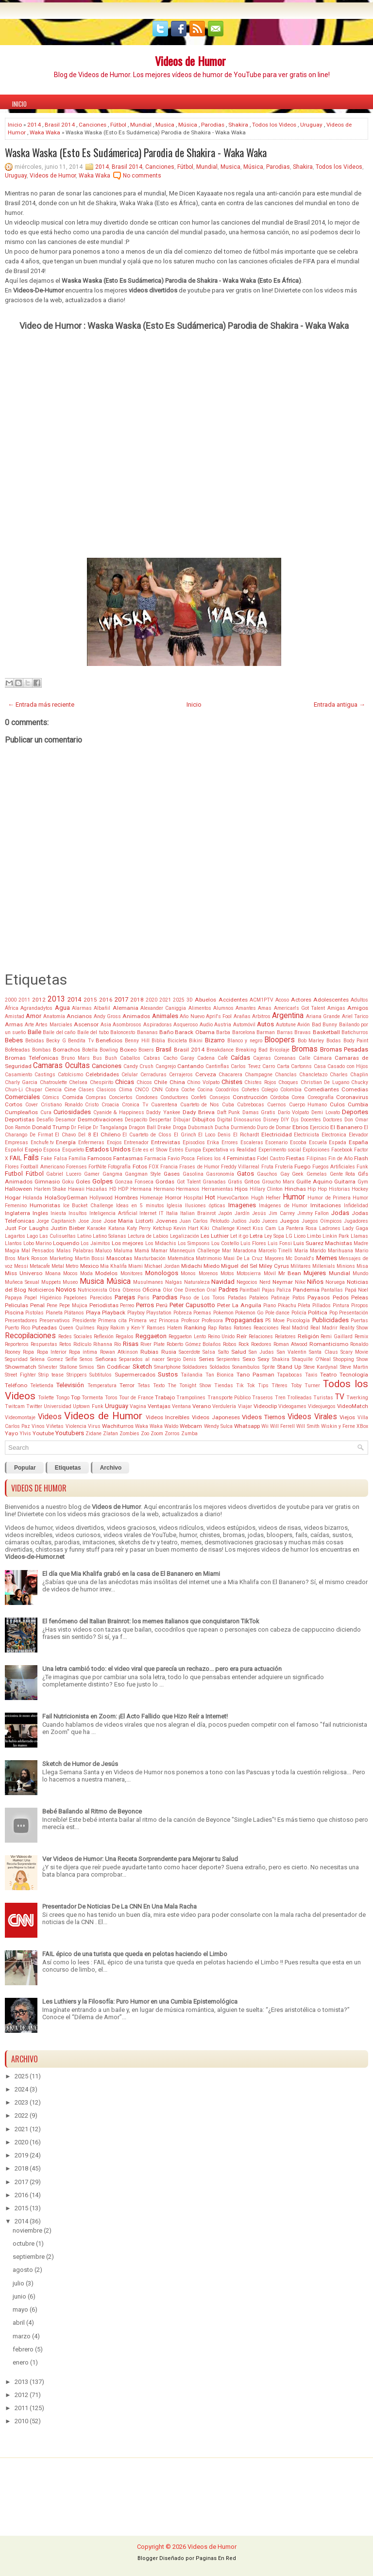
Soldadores (195, 1367)
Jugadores (356, 1221)
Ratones (243, 1328)
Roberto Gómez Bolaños (194, 1344)
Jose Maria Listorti (128, 1220)
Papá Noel (356, 1290)
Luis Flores (253, 1243)
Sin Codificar (113, 1366)
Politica (317, 1312)
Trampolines (190, 1397)
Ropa (28, 1352)
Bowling (109, 1050)
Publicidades (330, 1320)
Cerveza (205, 1074)
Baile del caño (59, 1032)
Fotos (140, 1166)
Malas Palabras (75, 1250)
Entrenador (136, 1142)
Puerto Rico (17, 1328)
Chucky (359, 1082)
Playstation (158, 1313)
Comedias (354, 1089)
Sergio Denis (181, 1359)
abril (19, 2322)
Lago (32, 1236)
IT (161, 1213)
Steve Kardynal (321, 1367)
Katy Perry (139, 1228)
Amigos (357, 1007)
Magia (12, 1250)
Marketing (61, 1258)
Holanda (32, 1198)
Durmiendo (243, 1127)
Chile (160, 1082)
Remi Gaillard (337, 1336)
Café (223, 1058)
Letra (256, 1235)
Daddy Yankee (163, 1112)
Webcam (191, 1426)
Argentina (288, 1015)
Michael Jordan (162, 1266)
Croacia (110, 1105)
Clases (86, 1089)
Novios (66, 1289)
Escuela (318, 1142)
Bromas (304, 1049)
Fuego (302, 1166)
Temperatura (102, 1385)
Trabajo (165, 1397)
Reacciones (266, 1328)
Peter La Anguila (239, 1305)
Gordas (164, 1181)
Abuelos (205, 999)
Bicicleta (177, 1040)
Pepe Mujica (73, 1305)
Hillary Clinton (266, 1189)
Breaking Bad (252, 1050)
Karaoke (96, 1228)
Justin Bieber (68, 1228)
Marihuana (340, 1250)
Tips (263, 1385)
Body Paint (356, 1040)
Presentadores (21, 1320)
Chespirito (101, 1082)
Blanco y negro (244, 1040)
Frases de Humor (199, 1167)
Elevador (358, 1135)
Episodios (194, 1142)
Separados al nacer (142, 1359)
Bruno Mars (75, 1058)
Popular (25, 1467)
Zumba (189, 1433)
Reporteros (17, 1344)
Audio (206, 1024)
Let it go (239, 1236)
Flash (361, 1158)
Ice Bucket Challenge (88, 1205)
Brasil (163, 1049)
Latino (84, 1236)
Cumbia (358, 1104)
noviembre (27, 2230)
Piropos (359, 1305)
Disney (271, 1120)
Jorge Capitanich (56, 1221)
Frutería (284, 1167)
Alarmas (82, 1008)
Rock (243, 1344)
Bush (111, 1058)
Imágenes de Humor (283, 1205)
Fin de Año (340, 1158)
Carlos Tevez (245, 1066)
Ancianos (79, 1016)
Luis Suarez (308, 1243)
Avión (303, 1024)
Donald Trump (50, 1127)
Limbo (314, 1236)
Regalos (125, 1336)
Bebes (14, 1040)
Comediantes (321, 1089)
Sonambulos (246, 1367)
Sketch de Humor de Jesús (80, 1763)
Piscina (14, 1312)
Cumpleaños (21, 1112)
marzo (22, 2336)
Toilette (46, 1397)
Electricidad (276, 1134)
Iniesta (58, 1213)
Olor (167, 1290)
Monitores (131, 1273)
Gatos (245, 1173)
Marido (318, 1250)
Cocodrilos (227, 1089)
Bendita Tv (81, 1040)
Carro (268, 1066)
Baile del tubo (93, 1032)
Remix (361, 1336)
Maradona (244, 1250)
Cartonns (301, 1066)
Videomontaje (20, 1417)
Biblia (158, 1040)
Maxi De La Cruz (243, 1258)
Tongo (62, 1397)
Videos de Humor (190, 60)
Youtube (43, 1433)
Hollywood (101, 1198)
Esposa (51, 1150)
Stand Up (289, 1366)
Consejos (219, 1097)
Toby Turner (305, 1385)
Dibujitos (203, 1119)
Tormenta (92, 1397)
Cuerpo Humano (308, 1105)
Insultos (77, 1213)
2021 (165, 1000)
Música (187, 124)
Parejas (125, 1297)
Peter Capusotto (192, 1305)
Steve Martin (354, 1367)
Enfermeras (91, 1142)
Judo (254, 1221)
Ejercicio (319, 1127)
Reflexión (104, 1336)
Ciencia (53, 1089)
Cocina (205, 1089)
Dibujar (181, 1120)
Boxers (146, 1050)
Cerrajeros (181, 1074)
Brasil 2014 (60, 124)
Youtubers (69, 1433)
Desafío (44, 1120)
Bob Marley (311, 1040)
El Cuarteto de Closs (146, 1135)
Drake (164, 1127)
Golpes (102, 1181)
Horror (173, 1197)
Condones (147, 1097)
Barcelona (243, 1032)
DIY (285, 1120)
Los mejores (127, 1243)
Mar (226, 1250)
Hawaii (76, 1189)
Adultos (359, 1000)
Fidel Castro (271, 1158)
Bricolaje (279, 1050)
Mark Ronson (32, 1258)
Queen (66, 1328)
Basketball (326, 1032)
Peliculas (16, 1305)
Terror (127, 1385)
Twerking (357, 1397)
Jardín (242, 1213)
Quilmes (85, 1328)
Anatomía (54, 1016)
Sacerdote (189, 1352)
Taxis (311, 1375)
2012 (39, 999)
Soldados (220, 1367)
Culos (337, 1104)
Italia (172, 1213)
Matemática (181, 1258)
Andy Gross (107, 1016)
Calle (304, 1058)
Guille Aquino (314, 1181)
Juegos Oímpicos (322, 1221)
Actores (301, 999)
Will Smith (307, 1426)
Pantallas (332, 1290)
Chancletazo (313, 1074)
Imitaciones (325, 1205)
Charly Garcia (21, 1082)
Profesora (212, 1320)
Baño (166, 1032)
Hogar (13, 1197)
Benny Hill (137, 1040)
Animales (165, 1016)
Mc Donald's (300, 1258)
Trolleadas (299, 1397)
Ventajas (159, 1406)
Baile (34, 1032)
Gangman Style (143, 1174)
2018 (137, 999)
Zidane (93, 1433)
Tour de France (136, 1397)
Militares (300, 1266)
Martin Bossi (90, 1258)
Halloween (18, 1188)
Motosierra (249, 1273)
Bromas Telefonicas (31, 1057)
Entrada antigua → (339, 704)
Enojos (114, 1142)
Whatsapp (247, 1426)
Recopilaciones (30, 1335)
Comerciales (22, 1097)
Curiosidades (72, 1112)
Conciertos (121, 1097)
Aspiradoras (157, 1024)
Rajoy (103, 1328)
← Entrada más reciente (41, 704)
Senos (86, 1359)
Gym (362, 1182)
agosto (23, 2269)
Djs (295, 1120)
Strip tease (51, 1375)
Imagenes (242, 1205)
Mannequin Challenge (195, 1250)
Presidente (84, 1320)
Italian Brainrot (198, 1213)
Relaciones (261, 1336)
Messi (21, 1266)
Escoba (298, 1142)
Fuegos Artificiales (333, 1167)
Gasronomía (220, 1174)
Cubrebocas (250, 1105)
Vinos (38, 1426)
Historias (339, 1189)
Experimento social (279, 1150)
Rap (212, 1328)
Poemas (202, 1313)
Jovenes (166, 1220)
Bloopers (279, 1040)
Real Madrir (324, 1328)
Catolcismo (70, 1074)
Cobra (172, 1089)
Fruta (267, 1167)
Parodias (212, 124)
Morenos (208, 1273)
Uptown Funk (88, 1406)
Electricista (306, 1135)
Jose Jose (90, 1221)
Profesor (190, 1320)
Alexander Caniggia (163, 1008)
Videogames (292, 1406)
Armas (14, 1024)
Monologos (161, 1273)
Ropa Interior (52, 1352)
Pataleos (259, 1298)
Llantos (13, 1243)
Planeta (54, 1313)
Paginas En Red (216, 2558)
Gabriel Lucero (63, 1174)
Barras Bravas (294, 1032)
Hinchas (295, 1188)
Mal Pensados (37, 1250)
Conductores (174, 1097)
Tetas (143, 1385)
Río (117, 1344)
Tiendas (223, 1385)
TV (339, 1397)
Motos (227, 1273)
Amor (33, 1016)
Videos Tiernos (263, 1417)
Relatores (285, 1336)
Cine (70, 1089)
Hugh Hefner (266, 1198)
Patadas (237, 1298)
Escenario (276, 1142)
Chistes (231, 1081)
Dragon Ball (142, 1127)
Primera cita (112, 1320)
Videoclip (265, 1406)
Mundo (360, 1273)
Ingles (40, 1213)
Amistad (14, 1016)
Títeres (279, 1385)
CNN (157, 1089)
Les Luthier (215, 1235)
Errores (229, 1142)
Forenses (76, 1167)
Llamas (359, 1236)
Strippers (77, 1375)
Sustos (168, 1374)
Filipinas (316, 1158)
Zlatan (110, 1433)
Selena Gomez (46, 1359)
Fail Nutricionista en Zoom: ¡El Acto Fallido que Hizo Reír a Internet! (135, 1716)
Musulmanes (148, 1282)
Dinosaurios (247, 1120)
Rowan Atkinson (119, 1352)
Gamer (92, 1174)
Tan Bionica (219, 1375)
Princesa (169, 1320)
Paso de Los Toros (202, 1298)
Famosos (99, 1158)
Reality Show (353, 1328)
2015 (90, 999)
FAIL (16, 1158)
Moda (86, 1273)
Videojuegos (322, 1406)
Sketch (142, 1366)
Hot (210, 1197)
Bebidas (34, 1040)
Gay (284, 1174)
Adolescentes (331, 999)
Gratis (235, 1182)
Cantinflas (217, 1066)
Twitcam (15, 1406)
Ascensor (86, 1024)
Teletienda (41, 1385)
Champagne (258, 1074)
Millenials (323, 1266)
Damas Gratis (259, 1112)
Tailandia (192, 1375)
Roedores (261, 1344)
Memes (326, 1258)
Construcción (250, 1097)
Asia (106, 1024)
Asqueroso (185, 1024)
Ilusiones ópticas (205, 1205)
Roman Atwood (290, 1344)
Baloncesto (122, 1032)
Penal (37, 1305)
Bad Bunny (325, 1024)
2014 (34, 124)
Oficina (151, 1289)
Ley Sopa (274, 1236)
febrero (23, 2349)
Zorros (172, 1433)
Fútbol (118, 124)
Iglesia (174, 1205)
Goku (68, 1182)
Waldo (171, 1426)
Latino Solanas (109, 1236)
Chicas (124, 1081)
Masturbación (150, 1258)
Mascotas (119, 1258)
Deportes (355, 1112)
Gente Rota (343, 1174)
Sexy (263, 1359)
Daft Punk (228, 1112)
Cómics (50, 1097)
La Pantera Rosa (297, 1228)
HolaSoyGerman (66, 1197)
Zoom (157, 1433)
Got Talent (189, 1182)
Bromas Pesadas (344, 1049)
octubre (23, 2243)
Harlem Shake (50, 1189)
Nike (300, 1282)
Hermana (141, 1189)
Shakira (238, 124)
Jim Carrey (282, 1213)
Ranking (195, 1327)
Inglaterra (17, 1213)
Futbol (14, 1173)
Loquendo (66, 1243)
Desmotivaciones (100, 1119)
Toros (111, 1397)
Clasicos (106, 1089)
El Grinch (185, 1135)
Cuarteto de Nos (200, 1105)
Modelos (106, 1273)
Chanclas (286, 1074)
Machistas (338, 1243)
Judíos (239, 1221)
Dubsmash (200, 1127)
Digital (224, 1120)
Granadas (214, 1182)
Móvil (270, 1273)
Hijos (241, 1188)
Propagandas (244, 1320)
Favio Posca (181, 1158)
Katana (116, 1228)
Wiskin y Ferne (338, 1426)
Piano (269, 1305)
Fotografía (119, 1167)
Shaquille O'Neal (311, 1359)
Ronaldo (359, 1344)
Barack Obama (194, 1032)
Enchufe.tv (42, 1142)
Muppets (51, 1282)
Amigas (336, 1008)
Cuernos (276, 1105)
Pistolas (34, 1313)
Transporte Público (229, 1397)
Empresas (16, 1142)
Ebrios (300, 1127)
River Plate (152, 1344)
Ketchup (162, 1228)
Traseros (262, 1397)
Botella (90, 1050)
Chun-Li (14, 1089)
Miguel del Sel (239, 1266)
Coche (188, 1089)
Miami (135, 1266)
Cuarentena (164, 1105)
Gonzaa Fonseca (134, 1182)
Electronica (334, 1135)
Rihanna (102, 1344)
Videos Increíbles (168, 1417)
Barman (265, 1032)
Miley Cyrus (274, 1266)
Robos (230, 1344)
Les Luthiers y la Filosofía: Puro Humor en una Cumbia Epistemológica (139, 2001)
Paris (143, 1298)
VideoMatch (352, 1406)
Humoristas (45, 1205)
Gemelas (316, 1174)
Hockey (360, 1189)
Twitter (34, 1406)
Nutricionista (92, 1290)
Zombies (129, 1433)
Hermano (163, 1189)
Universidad (57, 1406)
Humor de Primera (329, 1198)
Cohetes (250, 1089)
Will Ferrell (282, 1426)
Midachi (191, 1266)
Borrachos (66, 1049)
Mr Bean (289, 1273)
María (301, 1250)
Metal (57, 1266)
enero (21, 2362)
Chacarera (230, 1074)
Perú (162, 1305)
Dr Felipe (81, 1127)
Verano (201, 1406)
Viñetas (55, 1426)
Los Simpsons (194, 1243)
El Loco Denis (214, 1135)
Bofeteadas (17, 1050)
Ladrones (329, 1228)
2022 (21, 2115)
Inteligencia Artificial (113, 1213)
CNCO (142, 1089)
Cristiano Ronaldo (62, 1105)
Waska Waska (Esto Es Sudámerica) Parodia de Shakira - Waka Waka (136, 152)
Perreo (127, 1305)
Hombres (126, 1197)
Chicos (144, 1082)
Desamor (65, 1120)
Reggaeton (151, 1336)
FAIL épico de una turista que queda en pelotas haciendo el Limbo (134, 1954)
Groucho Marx (278, 1182)
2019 (21, 2155)
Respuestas (44, 1344)
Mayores (274, 1258)
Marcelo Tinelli (275, 1250)
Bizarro (215, 1040)
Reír (242, 1336)
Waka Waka (45, 132)
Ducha (222, 1127)
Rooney (12, 1352)
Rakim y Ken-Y (127, 1328)
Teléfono (16, 1385)
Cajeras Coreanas (274, 1058)
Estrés (176, 1150)
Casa (320, 1066)
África (11, 1008)
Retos (65, 1344)
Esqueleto (73, 1150)
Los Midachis (160, 1243)
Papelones (75, 1298)
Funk (362, 1167)
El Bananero (346, 1127)
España (358, 1142)
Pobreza (182, 1313)
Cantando (190, 1066)
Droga (179, 1127)
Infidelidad (356, 1205)
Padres (228, 1289)
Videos (50, 1416)
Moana (53, 1273)
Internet (147, 1213)
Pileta (304, 1305)
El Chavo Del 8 (72, 1135)
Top (75, 1397)
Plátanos (74, 1313)
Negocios (247, 1282)
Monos (188, 1273)
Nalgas (173, 1282)
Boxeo (128, 1049)
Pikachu (287, 1305)
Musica (164, 124)
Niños (315, 1281)
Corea (298, 1097)
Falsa (60, 1158)
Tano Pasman (255, 1374)
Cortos (13, 1104)
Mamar (159, 1250)
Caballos (130, 1058)
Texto (159, 1385)
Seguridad (16, 1359)
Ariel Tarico (355, 1016)
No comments (142, 175)
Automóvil (244, 1024)
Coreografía (320, 1097)
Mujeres (315, 1273)
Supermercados (135, 1374)
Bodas (333, 1040)
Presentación (353, 1313)
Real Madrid (295, 1328)
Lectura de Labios (148, 1236)
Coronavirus (352, 1097)
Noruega (335, 1282)
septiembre (29, 2256)
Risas (130, 1343)
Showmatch (20, 1366)
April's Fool (219, 1016)
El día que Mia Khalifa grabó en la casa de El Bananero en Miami (131, 1573)
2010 (21, 2421)
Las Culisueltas (57, 1236)
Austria (222, 1024)
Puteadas (44, 1327)
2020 (151, 1000)
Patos (298, 1298)
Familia (77, 1158)
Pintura (341, 1305)
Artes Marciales (53, 1024)
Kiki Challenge (217, 1228)
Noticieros (41, 1289)
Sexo (248, 1359)
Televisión (70, 1385)
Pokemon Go (249, 1313)
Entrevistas (165, 1142)
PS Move (274, 1320)
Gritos (252, 1181)
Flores (12, 1167)
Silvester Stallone (57, 1367)
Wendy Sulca (218, 1426)
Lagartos (15, 1236)
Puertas (359, 1320)
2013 (56, 999)
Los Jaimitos (95, 1243)
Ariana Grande (323, 1016)
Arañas (242, 1016)
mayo (20, 2309)
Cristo (92, 1105)
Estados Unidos (108, 1149)
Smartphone (167, 1367)
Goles (83, 1181)
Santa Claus (323, 1352)
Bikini (196, 1040)
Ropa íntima (83, 1352)
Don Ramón (18, 1127)
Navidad (223, 1281)
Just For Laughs (27, 1228)
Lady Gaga (355, 1228)
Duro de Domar (274, 1127)
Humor (294, 1197)
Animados (136, 1016)
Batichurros (354, 1032)
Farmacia (155, 1158)
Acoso (282, 1000)
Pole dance (277, 1313)
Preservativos (54, 1320)
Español (14, 1150)
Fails (31, 1157)
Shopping (343, 1359)
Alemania (125, 1007)
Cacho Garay (178, 1058)
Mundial (141, 124)
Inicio (19, 104)
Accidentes (233, 999)
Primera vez (142, 1320)
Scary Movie (354, 1352)
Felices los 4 (211, 1158)
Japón (225, 1213)
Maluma (123, 1250)
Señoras (106, 1359)
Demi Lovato (325, 1112)
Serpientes (228, 1359)
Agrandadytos (36, 1008)
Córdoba (279, 1097)
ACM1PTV (261, 1000)
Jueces (270, 1221)
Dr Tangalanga (110, 1127)
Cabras (151, 1058)
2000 (11, 1000)
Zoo (145, 1433)
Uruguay (311, 124)
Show (362, 1359)
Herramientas (217, 1189)
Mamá (142, 1250)
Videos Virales (312, 1416)
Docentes (311, 1120)
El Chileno (106, 1134)
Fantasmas (128, 1158)
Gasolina (193, 1174)
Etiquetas (68, 1467)
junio (19, 2296)
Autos (265, 1024)
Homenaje (151, 1198)
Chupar (33, 1089)
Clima (125, 1089)
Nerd (265, 1282)
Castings (44, 1074)
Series (206, 1359)
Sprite (268, 1367)
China (177, 1082)
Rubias (149, 1351)
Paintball (249, 1290)
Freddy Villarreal (240, 1167)
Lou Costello (225, 1243)
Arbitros (261, 1016)
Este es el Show (149, 1150)
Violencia (76, 1426)
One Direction (189, 1290)
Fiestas (295, 1158)
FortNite (97, 1167)
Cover (31, 1105)
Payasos (318, 1297)
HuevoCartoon (233, 1198)
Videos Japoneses (216, 1417)
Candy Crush (138, 1066)
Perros (145, 1305)
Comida (72, 1097)
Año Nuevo (192, 1016)
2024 (21, 2089)
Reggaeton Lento (187, 1336)
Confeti (198, 1097)
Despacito (136, 1120)
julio (18, 2283)
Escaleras (251, 1142)
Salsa (209, 1352)
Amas (264, 1008)
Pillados (321, 1305)
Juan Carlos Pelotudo (204, 1221)
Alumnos (223, 1008)
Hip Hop (317, 1189)
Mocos (70, 1273)
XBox (362, 1426)
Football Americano (42, 1167)
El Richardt (246, 1135)
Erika (213, 1142)
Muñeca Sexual (22, 1282)
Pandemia (306, 1289)
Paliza (283, 1290)
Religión (308, 1336)
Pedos (341, 1297)
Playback (113, 1312)
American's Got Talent (299, 1008)
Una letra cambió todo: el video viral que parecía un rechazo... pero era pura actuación (162, 1668)
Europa (193, 1150)
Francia (169, 1167)
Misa (362, 1266)
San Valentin (291, 1352)
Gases (172, 1173)
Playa (93, 1312)
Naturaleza (197, 1282)
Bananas (147, 1032)
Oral (211, 1290)
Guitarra (345, 1181)
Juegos (289, 1220)
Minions (346, 1266)
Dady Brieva (199, 1112)
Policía (298, 1313)
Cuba (228, 1105)
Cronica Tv (135, 1105)
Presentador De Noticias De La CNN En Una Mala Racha (119, 1906)
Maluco (103, 1250)
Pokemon (223, 1313)
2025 (179, 1000)
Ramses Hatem (164, 1328)
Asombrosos (127, 1024)
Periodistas (104, 1305)
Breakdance (220, 1050)
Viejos (347, 1417)
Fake (46, 1158)
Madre (361, 1243)
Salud (238, 1351)
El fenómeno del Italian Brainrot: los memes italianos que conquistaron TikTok (150, 1621)
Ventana (181, 1406)
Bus (97, 1058)
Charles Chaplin (349, 1074)
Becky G (56, 1040)
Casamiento (18, 1074)
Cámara (322, 1058)
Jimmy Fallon (313, 1213)
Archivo (111, 1467)
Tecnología (353, 1374)
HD (113, 1189)
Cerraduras (153, 1074)
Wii (265, 1426)
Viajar (245, 1406)
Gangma (112, 1174)
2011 (24, 1000)
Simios (86, 1367)
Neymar (282, 1282)
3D (189, 1000)
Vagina (138, 1406)
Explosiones (316, 1150)
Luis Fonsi (280, 1243)
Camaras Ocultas (61, 1065)
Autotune (286, 1024)
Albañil (102, 1008)
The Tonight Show (189, 1385)
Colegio (269, 1089)
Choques (288, 1082)
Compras (95, 1097)
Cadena (206, 1058)
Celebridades (102, 1074)
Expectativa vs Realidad (229, 1150)
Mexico (89, 1266)
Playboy (136, 1313)
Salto (223, 1352)
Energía (66, 1142)
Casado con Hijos (347, 1066)
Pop (333, 1313)
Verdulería (224, 1406)
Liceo (299, 1236)
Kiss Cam (264, 1228)
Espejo (33, 1149)
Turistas (323, 1397)
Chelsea (78, 1082)
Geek (298, 1174)
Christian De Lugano (325, 1082)
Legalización (184, 1236)
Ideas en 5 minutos (140, 1205)
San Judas (261, 1352)
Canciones (92, 124)
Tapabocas (289, 1375)
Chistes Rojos (260, 1082)
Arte (29, 1024)
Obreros (131, 1290)
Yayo (11, 1433)
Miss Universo (23, 1273)
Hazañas (96, 1189)
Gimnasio (47, 1181)
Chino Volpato (203, 1082)
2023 (21, 2102)
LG (289, 1236)
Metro (72, 1266)
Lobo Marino (37, 1243)
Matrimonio (208, 1258)
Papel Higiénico (42, 1298)
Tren (280, 1397)
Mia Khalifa (113, 1266)
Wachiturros (118, 1426)
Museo (70, 1282)
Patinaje (280, 1298)
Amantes (246, 1008)
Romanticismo (328, 1344)
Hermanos (188, 1189)
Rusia (168, 1351)
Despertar (160, 1120)
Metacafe (40, 1266)
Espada (337, 1142)
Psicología (298, 1320)
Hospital (193, 1198)
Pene (52, 1305)
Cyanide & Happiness (118, 1112)
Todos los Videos (274, 124)
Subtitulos (100, 1375)
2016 (106, 999)
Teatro (328, 1374)
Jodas (340, 1212)
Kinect (244, 1228)
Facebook (342, 1150)
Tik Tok (245, 1385)
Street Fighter (20, 1375)
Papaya (13, 1298)
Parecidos (101, 1298)
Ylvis (25, 1433)
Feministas (241, 1158)
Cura (45, 1112)
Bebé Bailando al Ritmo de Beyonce (92, 1811)
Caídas (240, 1057)
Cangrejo (165, 1066)
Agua (62, 1007)
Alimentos (199, 1008)
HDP (123, 1189)
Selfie (71, 1359)
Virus (94, 1426)
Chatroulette (53, 1082)
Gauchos (267, 1174)
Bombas (41, 1050)
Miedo (211, 1266)
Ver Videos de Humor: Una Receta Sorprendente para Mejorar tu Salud (140, 1859)
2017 (121, 999)
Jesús (259, 1213)
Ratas (225, 1328)
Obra (114, 1290)
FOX (154, 1167)
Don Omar (356, 1120)
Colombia (291, 1089)
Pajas (268, 1290)
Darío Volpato (293, 1112)
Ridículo (82, 1344)
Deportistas (19, 1119)
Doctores (332, 1120)
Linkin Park (335, 1236)
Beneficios (109, 1040)
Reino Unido (221, 1336)
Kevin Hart (185, 1228)
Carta (283, 1066)
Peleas (359, 1297)
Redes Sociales (75, 1336)
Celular (129, 1074)
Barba (223, 1032)
